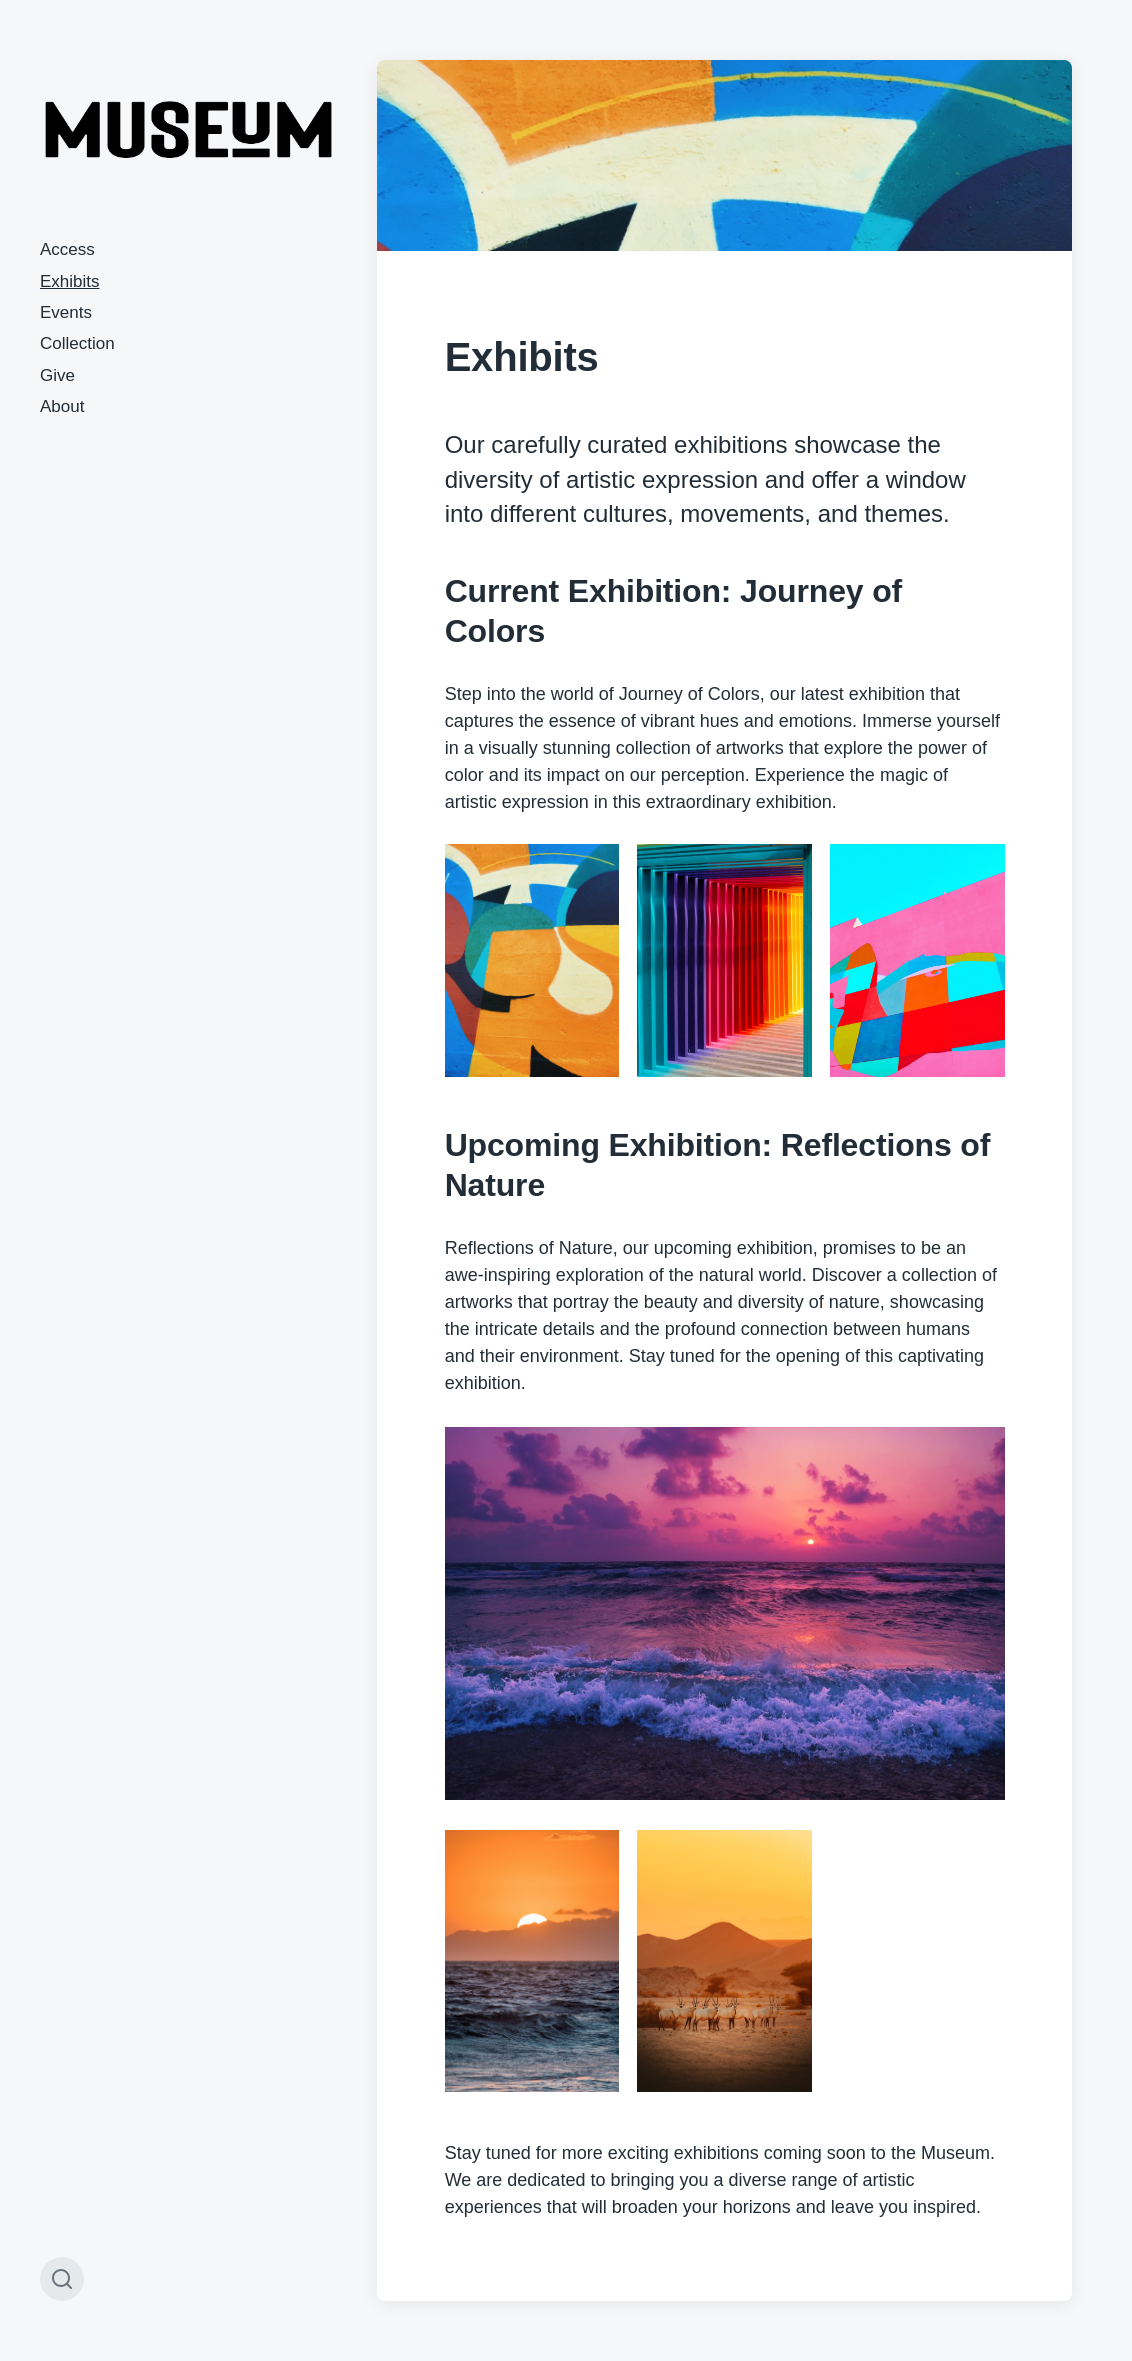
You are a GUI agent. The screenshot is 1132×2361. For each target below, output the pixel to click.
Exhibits (70, 281)
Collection (77, 343)
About (62, 406)
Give (57, 375)
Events (66, 312)
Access (67, 249)
